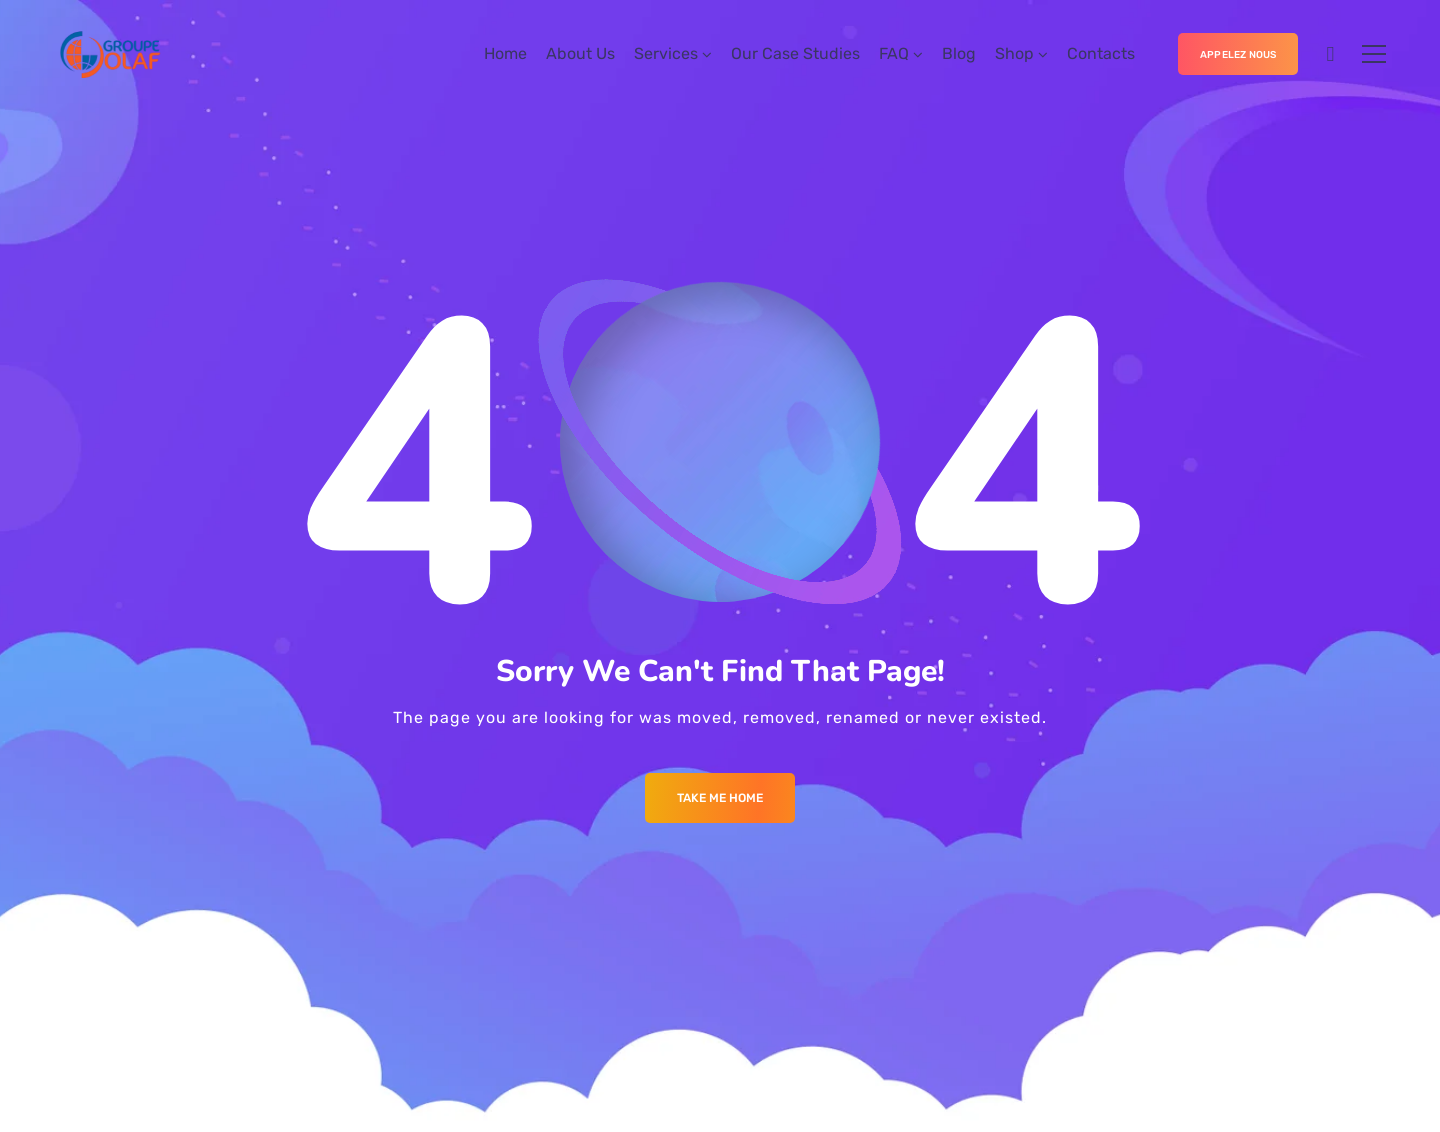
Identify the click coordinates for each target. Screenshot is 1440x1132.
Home (505, 53)
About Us (580, 53)
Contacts (1101, 53)
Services (666, 53)
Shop (1014, 53)
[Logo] (147, 54)
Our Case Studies (795, 53)
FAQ (894, 53)
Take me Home (720, 798)
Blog (959, 53)
